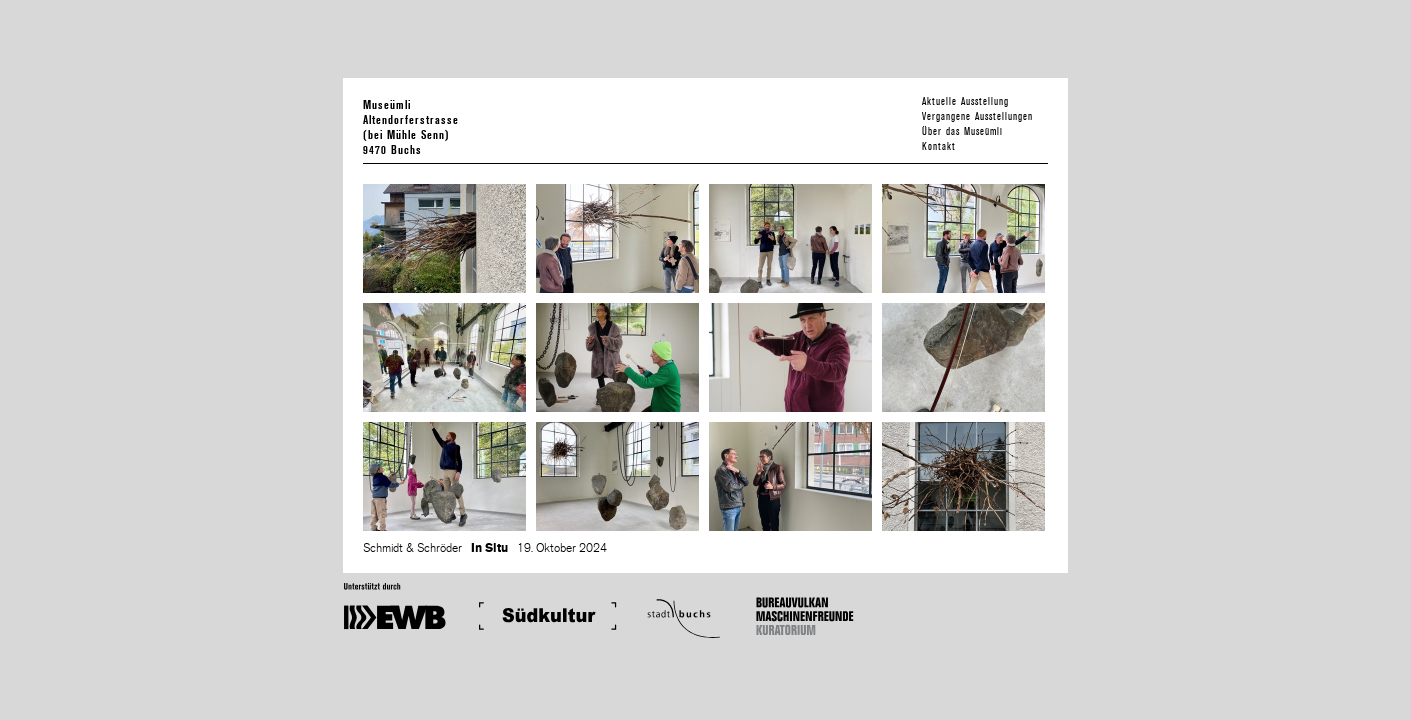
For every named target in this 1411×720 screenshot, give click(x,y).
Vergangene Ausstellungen (977, 116)
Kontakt (939, 146)
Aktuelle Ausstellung (965, 101)
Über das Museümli (962, 131)
